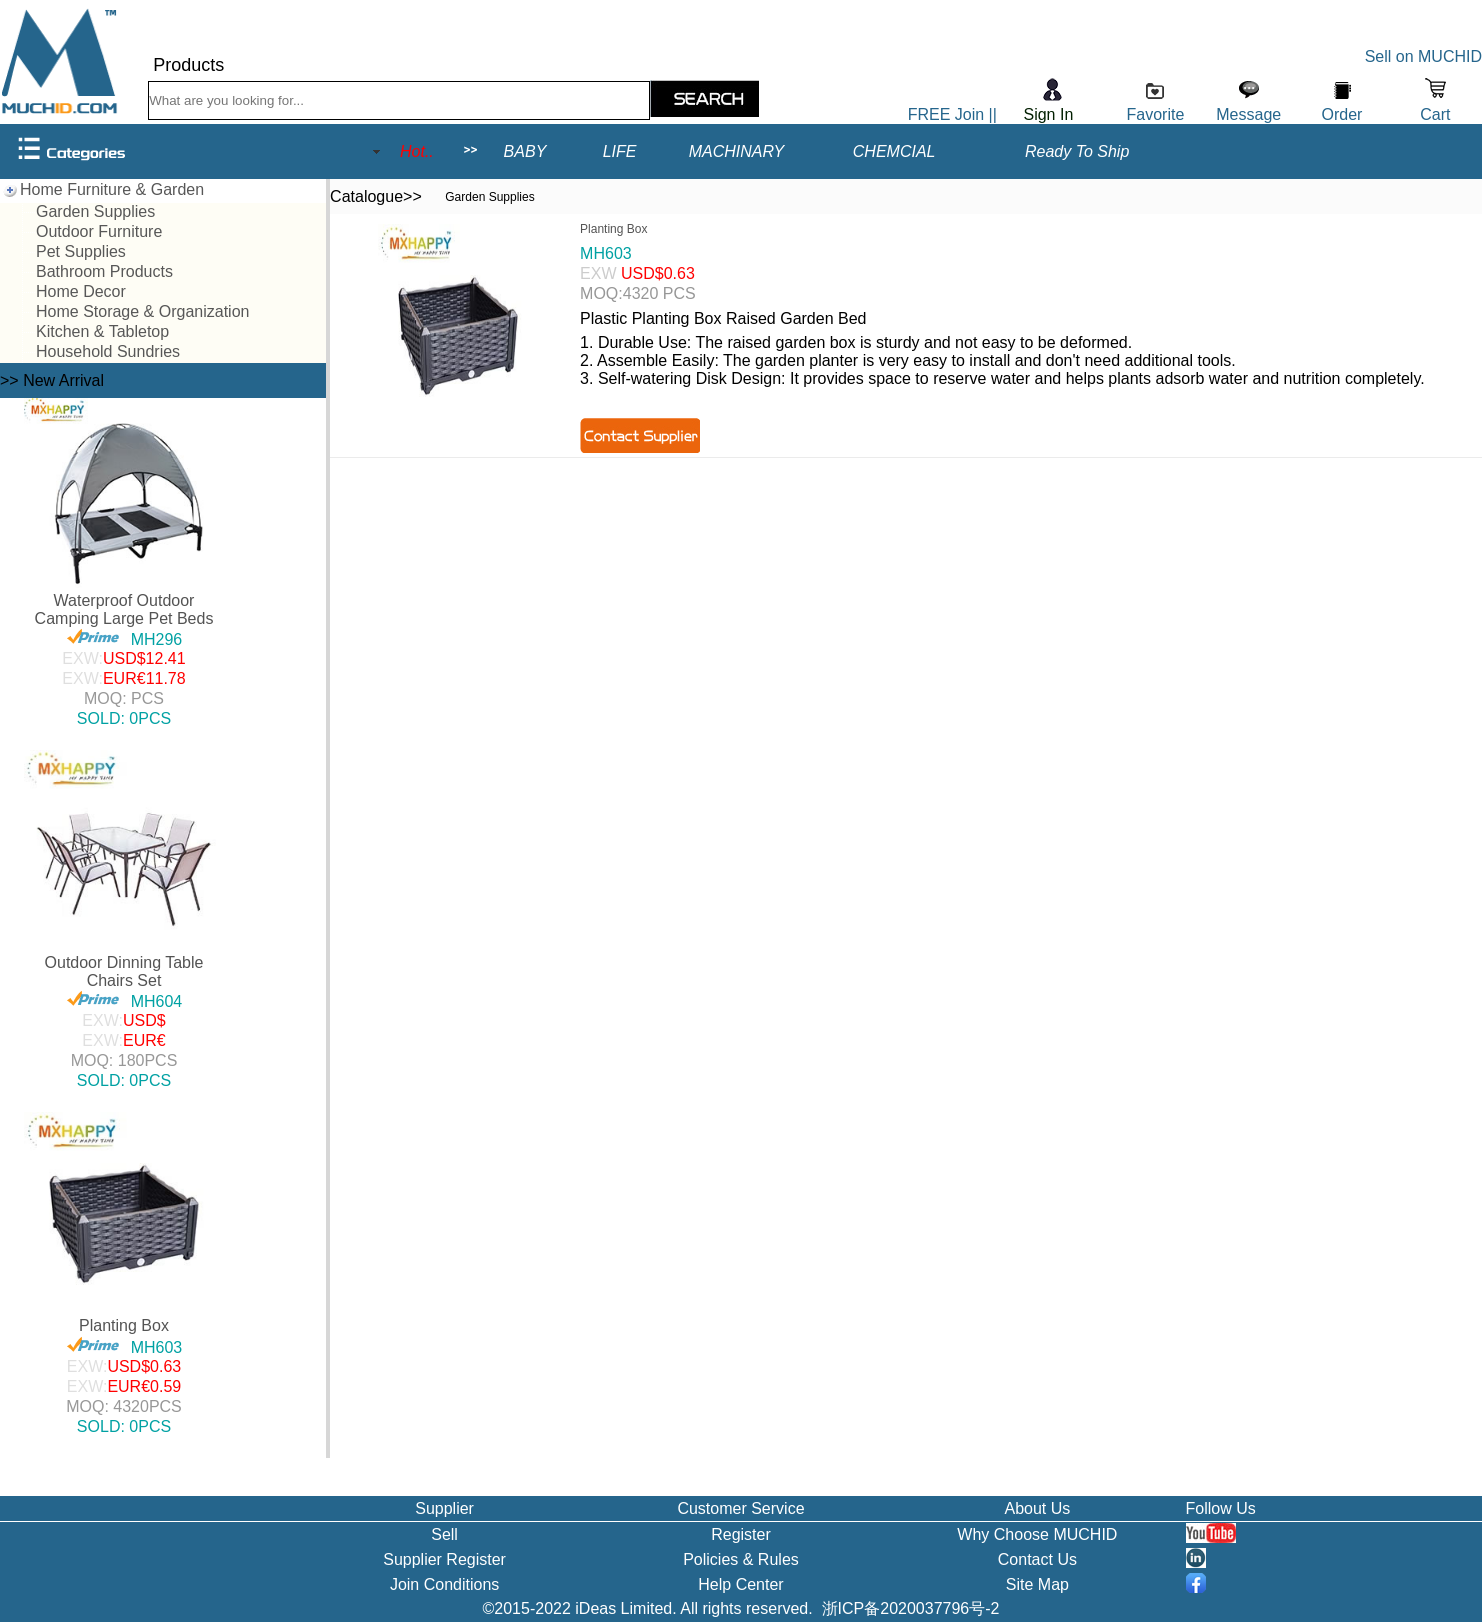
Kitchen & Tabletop (102, 331)
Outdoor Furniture (99, 231)
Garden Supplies (95, 211)
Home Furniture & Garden (112, 189)
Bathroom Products (104, 271)
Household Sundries (108, 351)
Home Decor (81, 291)
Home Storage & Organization (142, 311)
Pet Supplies (81, 251)
